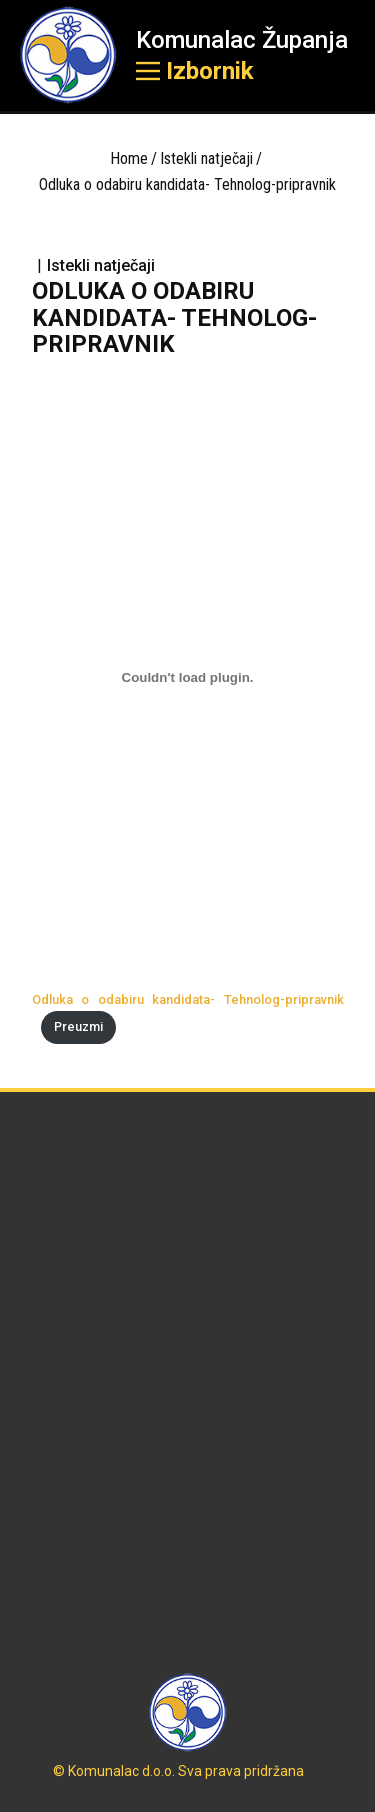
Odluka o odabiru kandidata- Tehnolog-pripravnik (188, 999)
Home (129, 158)
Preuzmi (78, 1026)
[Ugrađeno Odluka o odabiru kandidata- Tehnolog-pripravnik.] (188, 678)
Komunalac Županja (242, 40)
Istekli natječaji (206, 158)
